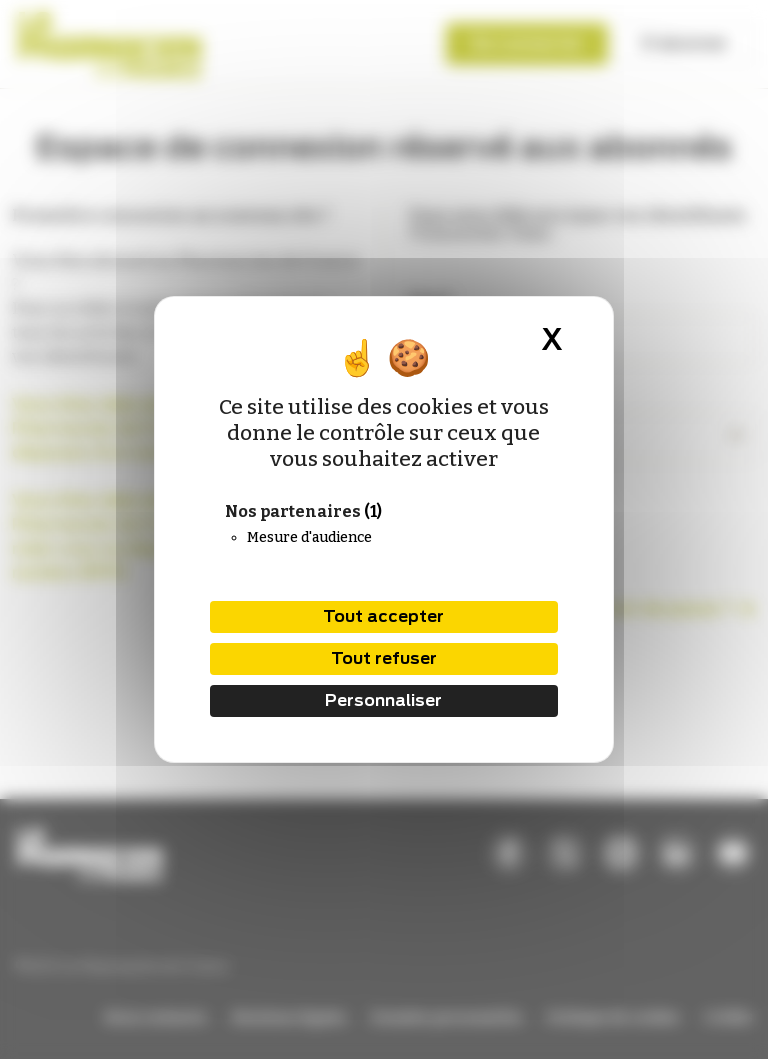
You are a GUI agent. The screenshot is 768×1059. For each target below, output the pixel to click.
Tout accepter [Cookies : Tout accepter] (383, 616)
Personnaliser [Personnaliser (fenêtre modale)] (383, 700)
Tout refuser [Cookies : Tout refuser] (384, 658)
